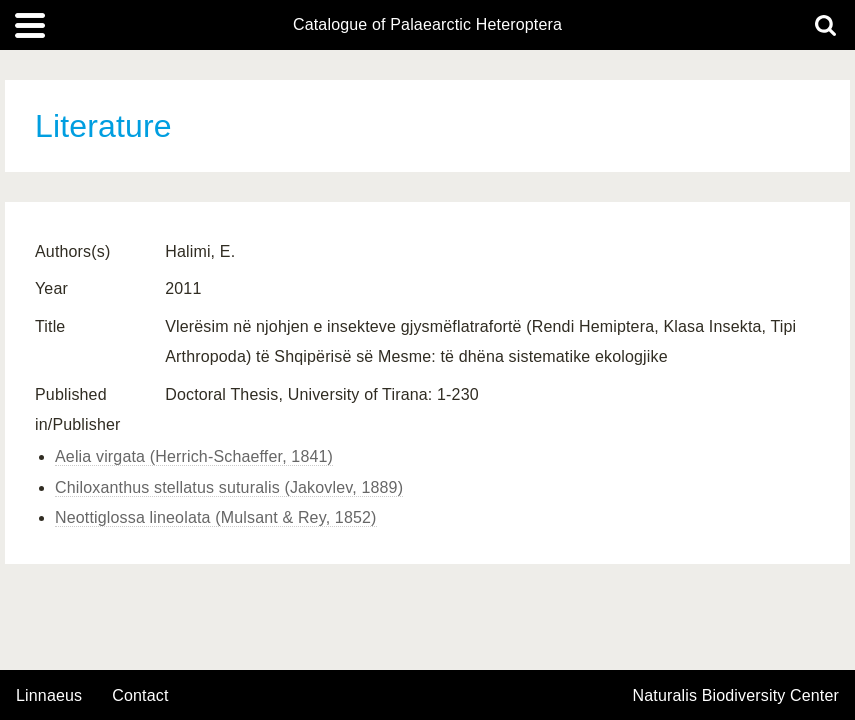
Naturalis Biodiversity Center (736, 696)
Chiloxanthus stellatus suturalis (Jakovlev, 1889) (229, 487)
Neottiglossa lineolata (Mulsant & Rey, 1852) (216, 517)
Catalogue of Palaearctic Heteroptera (427, 25)
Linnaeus (49, 696)
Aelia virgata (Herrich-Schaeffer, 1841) (194, 456)
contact (140, 695)
